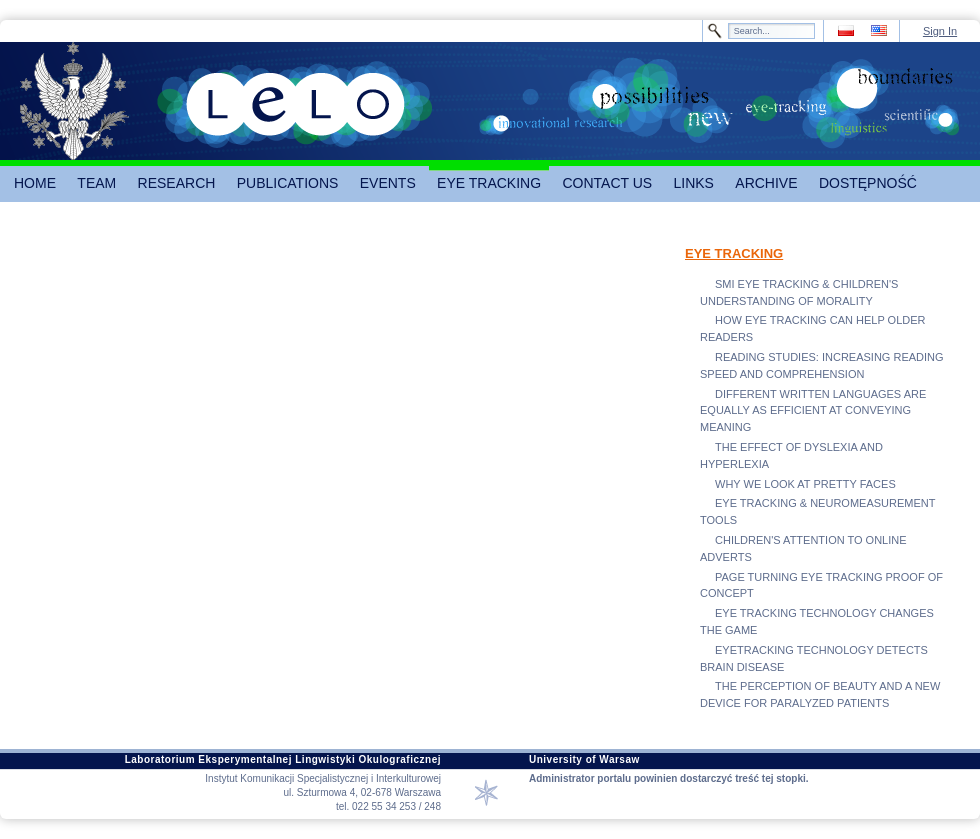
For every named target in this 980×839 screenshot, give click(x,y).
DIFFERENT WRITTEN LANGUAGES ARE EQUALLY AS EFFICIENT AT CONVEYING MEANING (813, 411)
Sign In (940, 31)
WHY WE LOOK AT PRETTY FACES (805, 484)
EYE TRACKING (734, 253)
